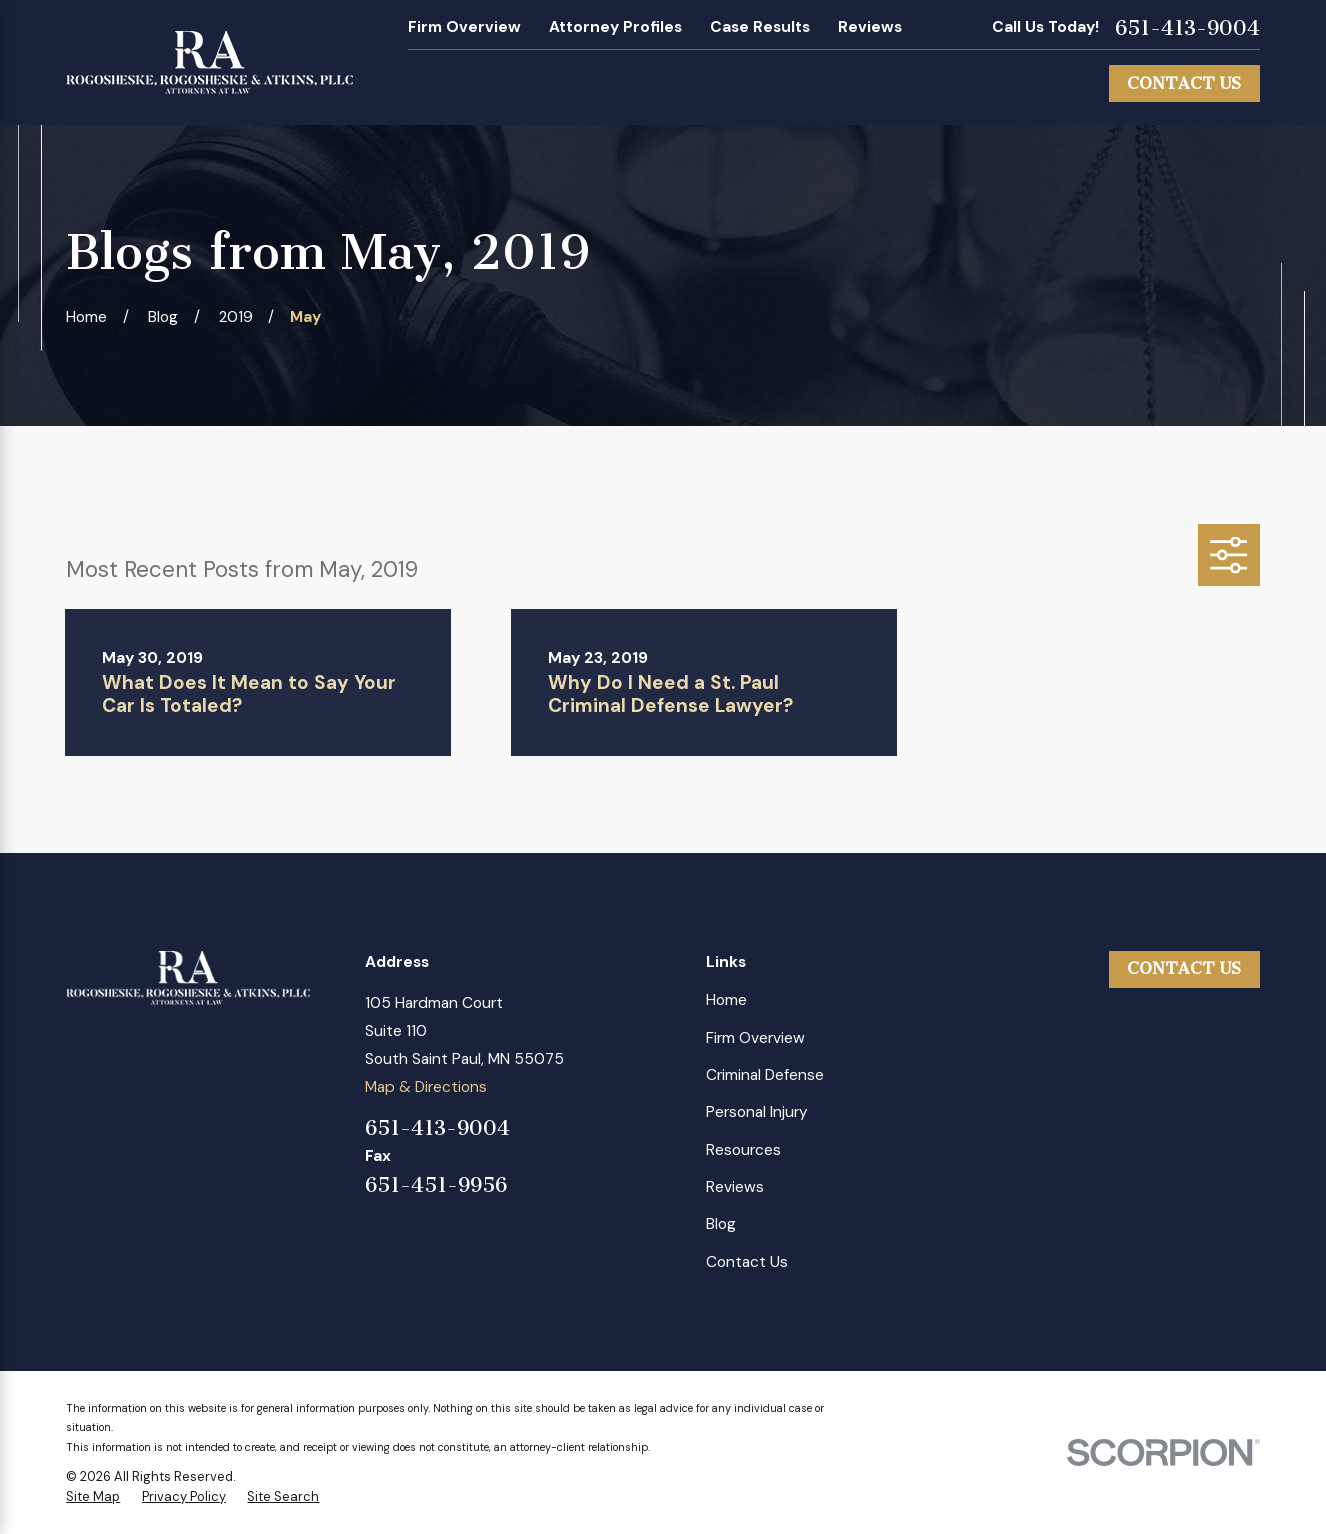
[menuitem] (93, 1497)
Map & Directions (426, 1087)
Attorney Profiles (615, 27)
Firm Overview (464, 27)
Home (726, 1000)
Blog (721, 1224)
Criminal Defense (765, 1075)
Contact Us (1184, 83)
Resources (743, 1150)
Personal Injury (757, 1112)
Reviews (870, 27)
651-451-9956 (436, 1185)
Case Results (760, 27)
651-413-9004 (1187, 28)
